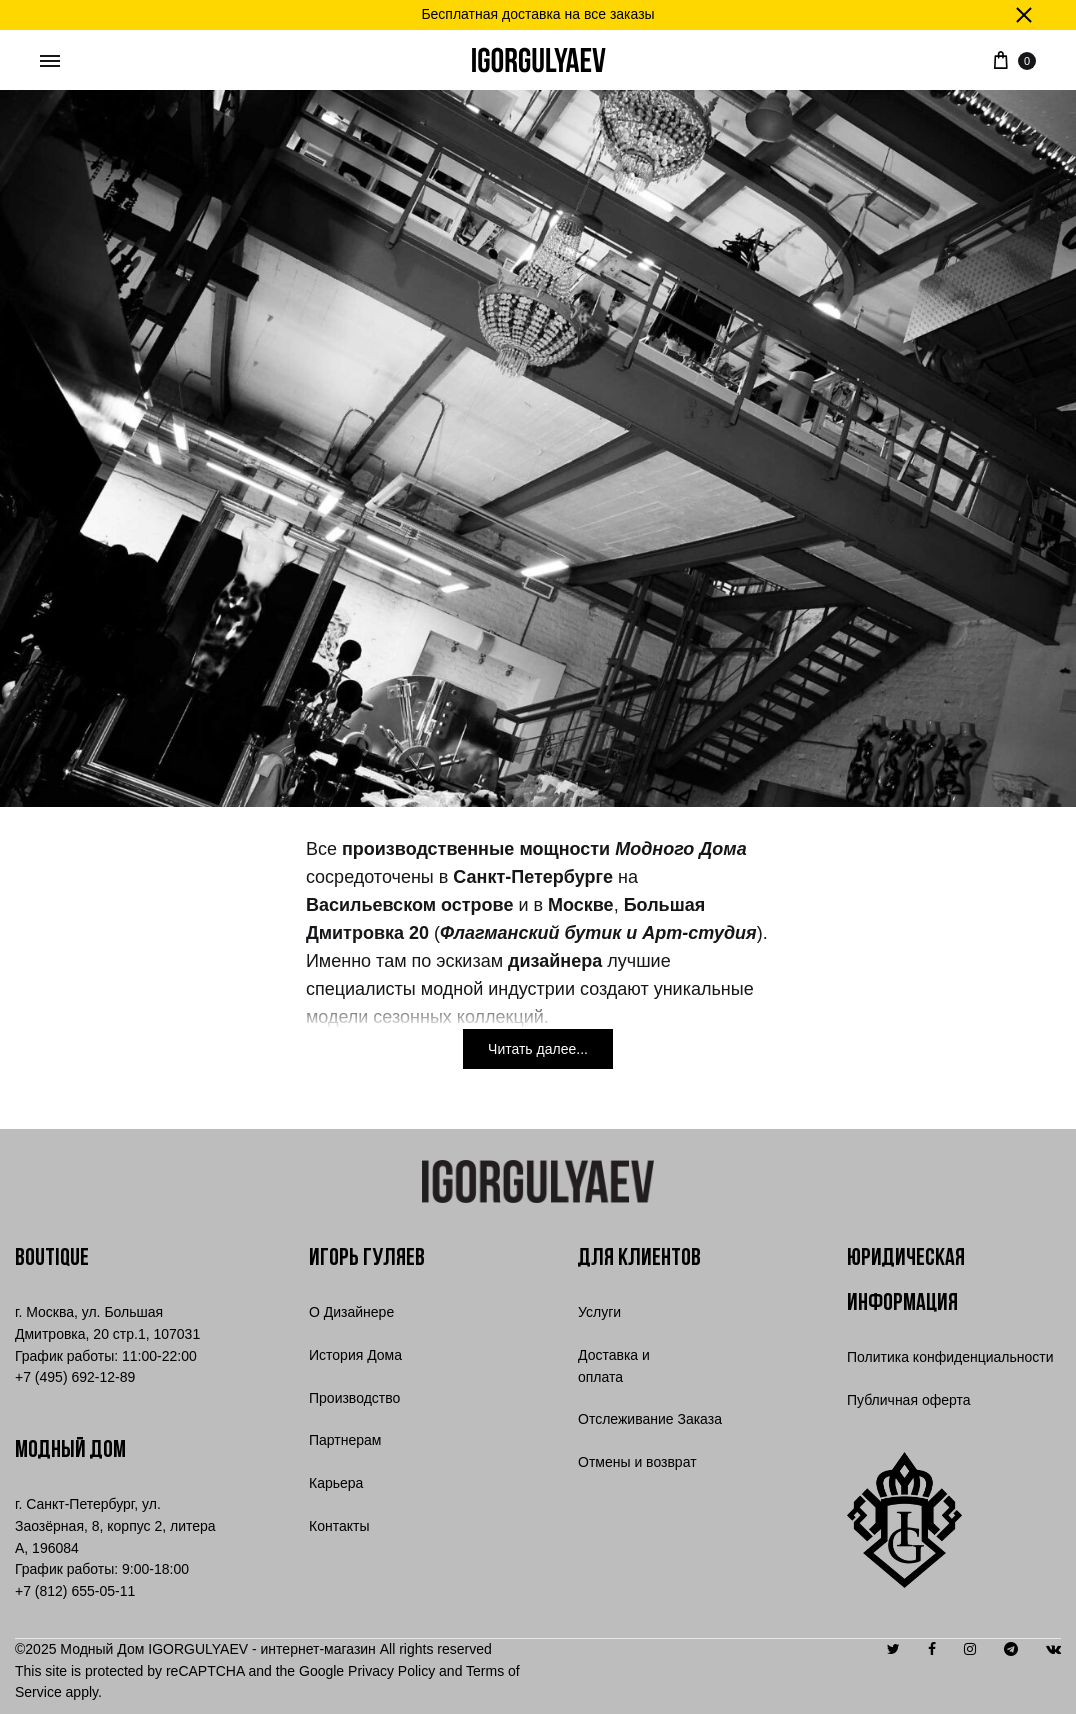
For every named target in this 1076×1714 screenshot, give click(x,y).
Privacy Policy (391, 1671)
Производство (354, 1398)
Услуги (599, 1312)
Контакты (339, 1526)
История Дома (355, 1355)
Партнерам (345, 1440)
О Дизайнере (351, 1312)
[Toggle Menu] (50, 62)
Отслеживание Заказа (650, 1419)
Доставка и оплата (614, 1366)
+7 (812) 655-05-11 (75, 1591)
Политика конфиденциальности (950, 1357)
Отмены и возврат (637, 1462)
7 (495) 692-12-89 (75, 1377)
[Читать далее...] (538, 1049)
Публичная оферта (909, 1400)
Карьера (336, 1483)
